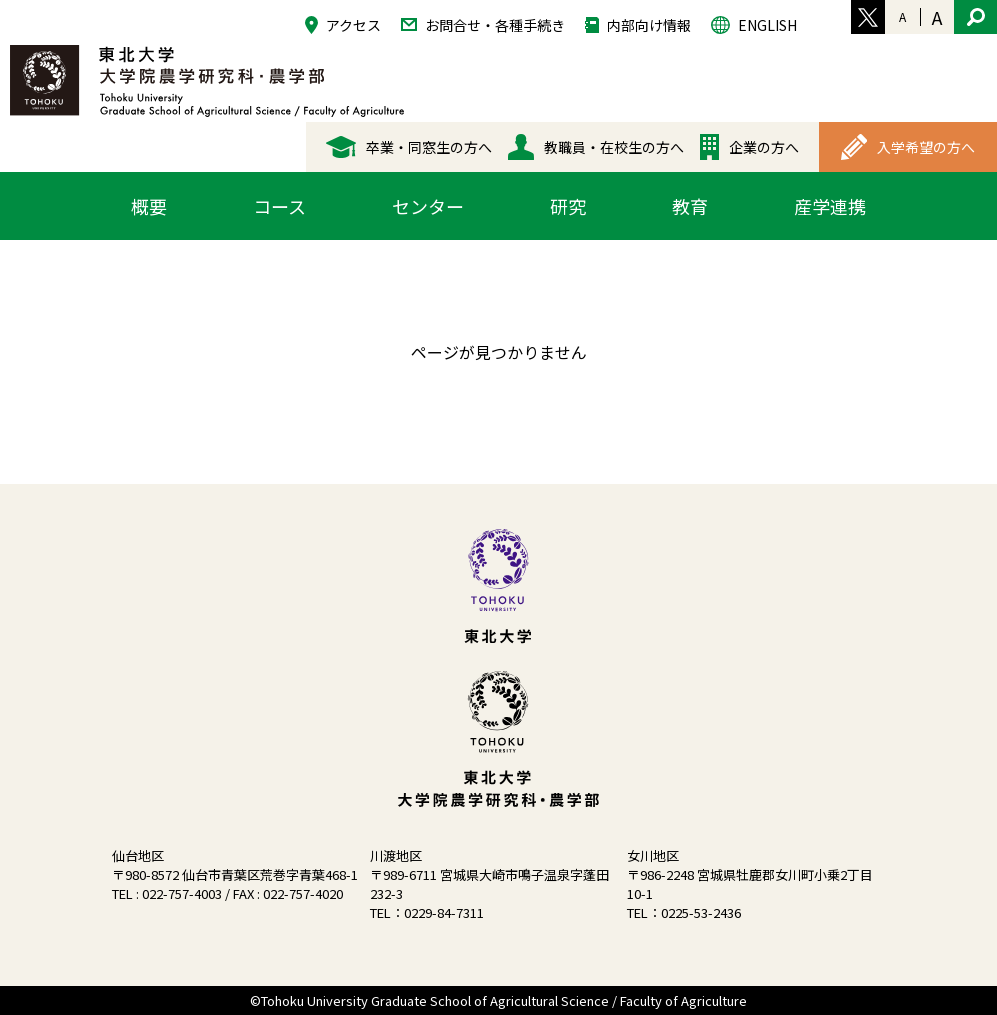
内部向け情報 (638, 24)
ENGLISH (754, 24)
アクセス (343, 24)
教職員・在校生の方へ (595, 147)
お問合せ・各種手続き (483, 23)
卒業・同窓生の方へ (409, 147)
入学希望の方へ (908, 147)
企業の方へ (749, 147)
